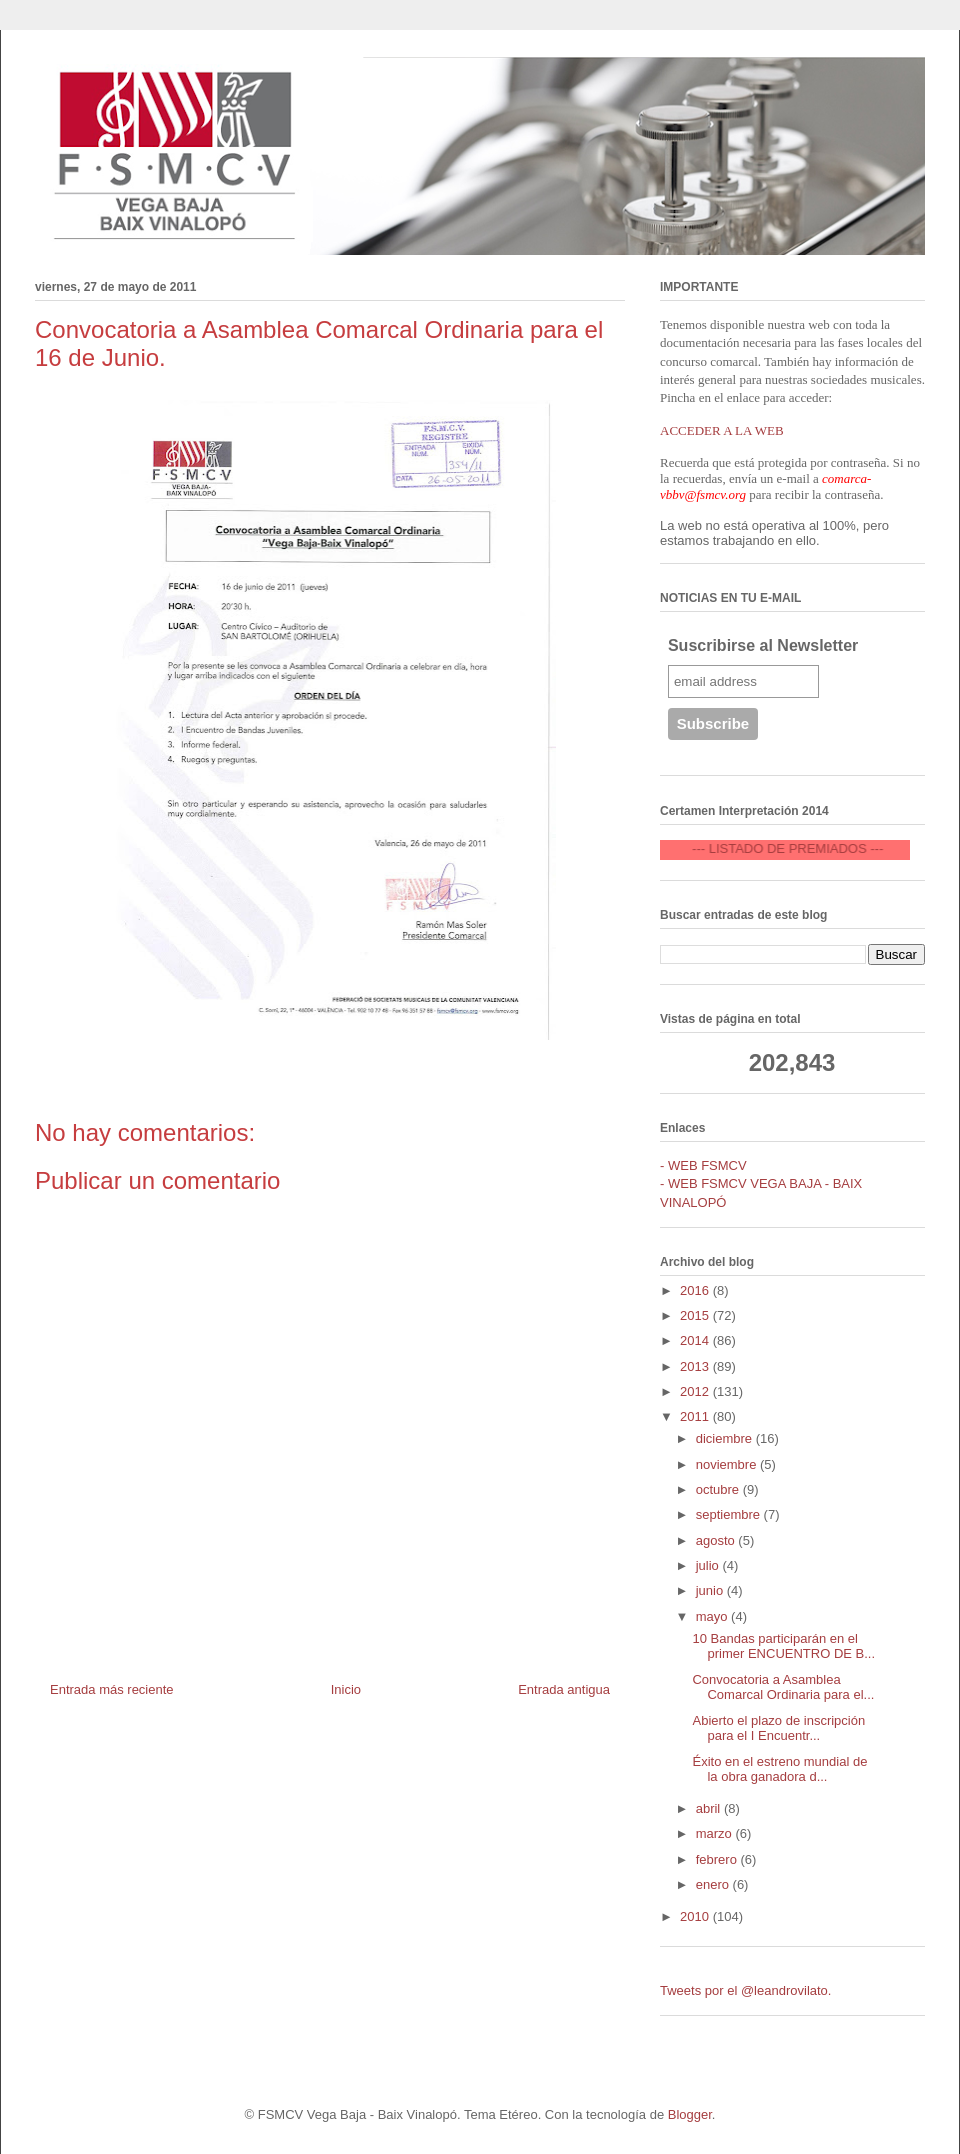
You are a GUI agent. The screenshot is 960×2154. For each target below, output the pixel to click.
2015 (696, 1315)
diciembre (726, 1438)
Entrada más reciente (112, 1689)
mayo (713, 1616)
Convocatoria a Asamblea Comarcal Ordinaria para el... (783, 1687)
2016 (696, 1290)
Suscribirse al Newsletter (763, 645)
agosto (717, 1540)
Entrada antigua (564, 1689)
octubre (719, 1489)
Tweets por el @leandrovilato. (745, 1990)
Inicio (346, 1689)
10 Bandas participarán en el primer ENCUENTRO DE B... (783, 1646)
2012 (696, 1391)
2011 (696, 1416)
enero (714, 1884)
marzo (716, 1833)
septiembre (730, 1514)
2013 (696, 1366)
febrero (718, 1859)
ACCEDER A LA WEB (722, 430)
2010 (696, 1916)
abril (710, 1808)
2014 (696, 1340)
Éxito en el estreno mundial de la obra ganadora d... (779, 1769)
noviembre (728, 1464)
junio (711, 1590)
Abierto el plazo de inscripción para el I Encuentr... (778, 1728)
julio (709, 1565)
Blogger (690, 2114)
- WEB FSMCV (703, 1165)
